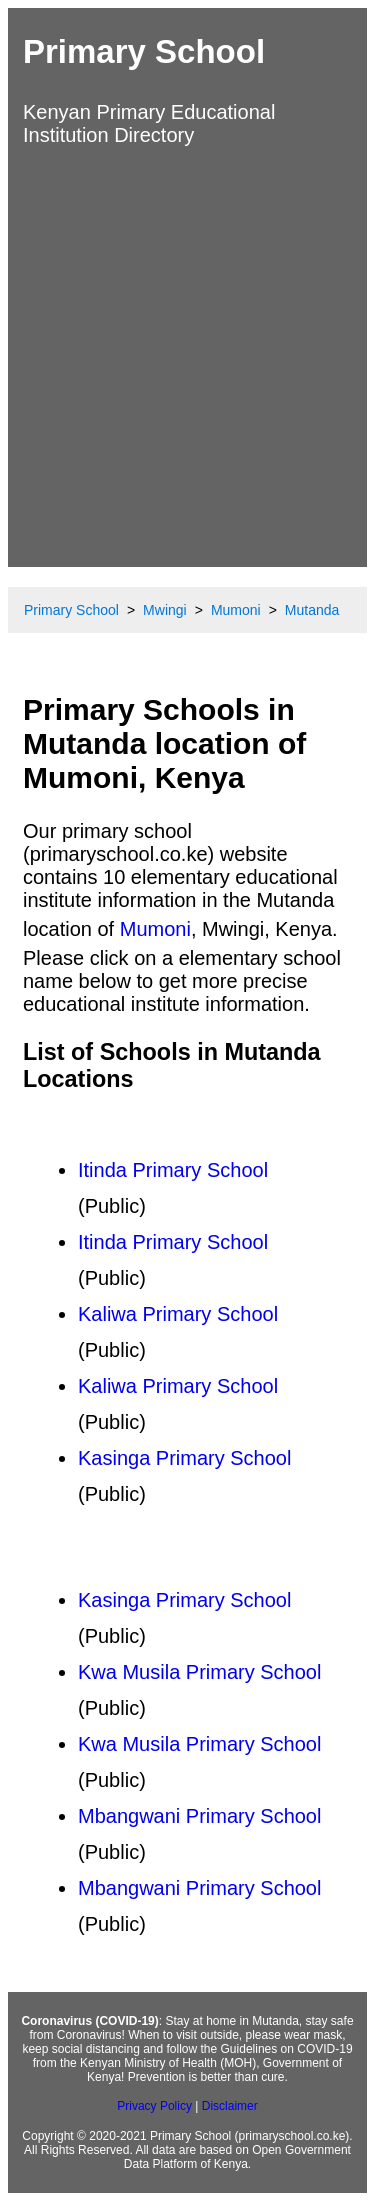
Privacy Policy (154, 2106)
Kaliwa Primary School (178, 1314)
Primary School (144, 51)
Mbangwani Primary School (199, 1816)
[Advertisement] (187, 354)
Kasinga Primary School (184, 1458)
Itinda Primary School (173, 1170)
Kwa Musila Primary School (199, 1672)
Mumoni (155, 929)
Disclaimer (230, 2106)
